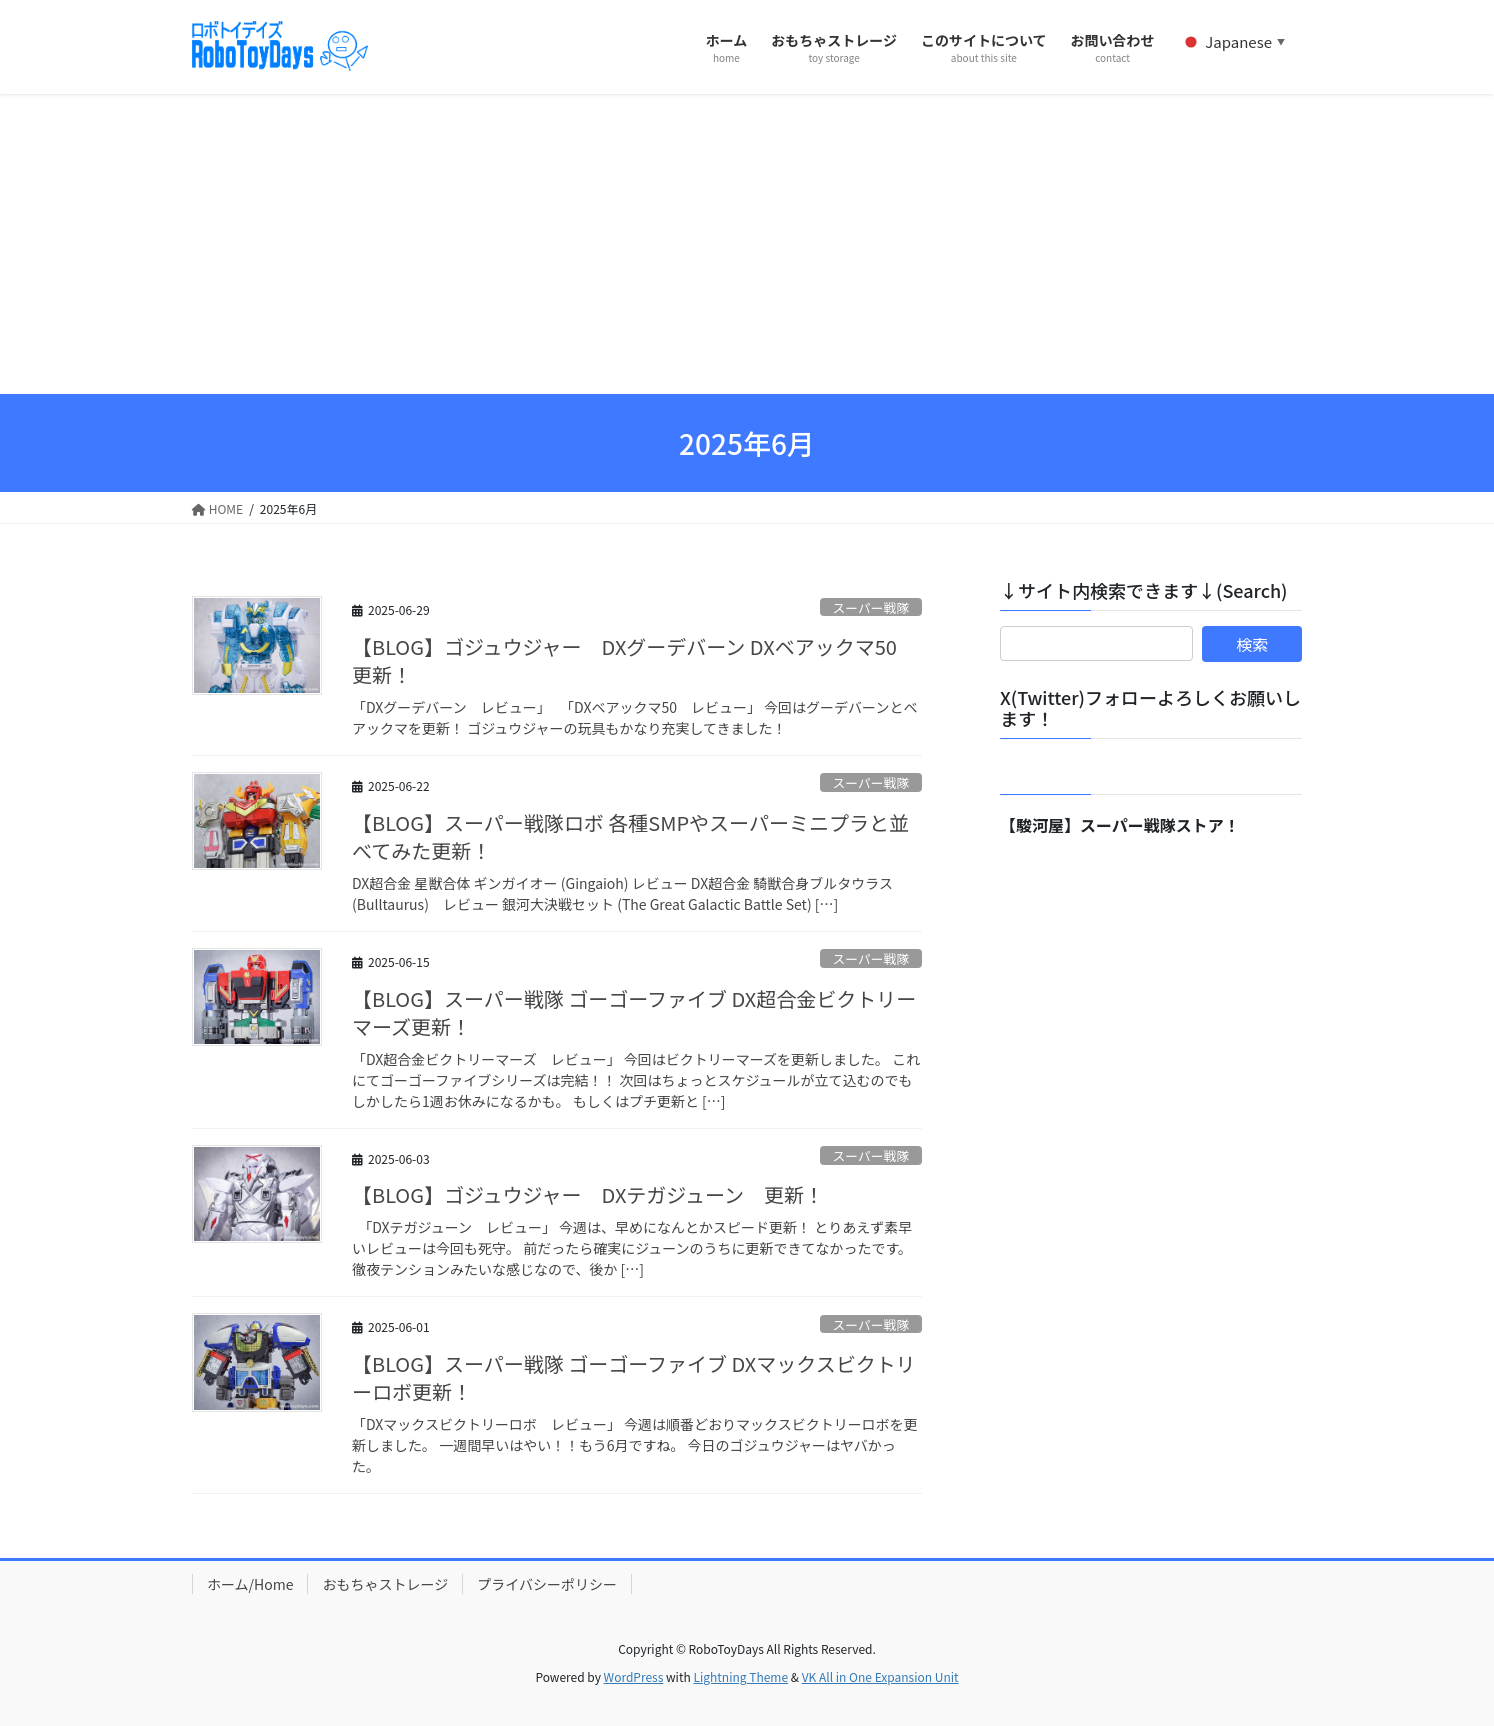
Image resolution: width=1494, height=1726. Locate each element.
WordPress (634, 1676)
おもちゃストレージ (385, 1584)
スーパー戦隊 (871, 607)
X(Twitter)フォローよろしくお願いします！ (1150, 708)
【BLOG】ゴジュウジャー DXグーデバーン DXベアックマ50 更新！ (634, 660)
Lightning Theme (740, 1676)
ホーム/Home (250, 1584)
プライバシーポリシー (547, 1584)
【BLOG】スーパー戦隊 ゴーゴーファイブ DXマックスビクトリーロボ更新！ (634, 1377)
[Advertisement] (747, 244)
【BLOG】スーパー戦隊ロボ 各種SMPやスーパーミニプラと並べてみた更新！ (630, 836)
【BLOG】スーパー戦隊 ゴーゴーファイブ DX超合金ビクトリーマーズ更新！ (634, 1012)
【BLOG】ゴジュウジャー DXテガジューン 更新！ (588, 1194)
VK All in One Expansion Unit (880, 1676)
